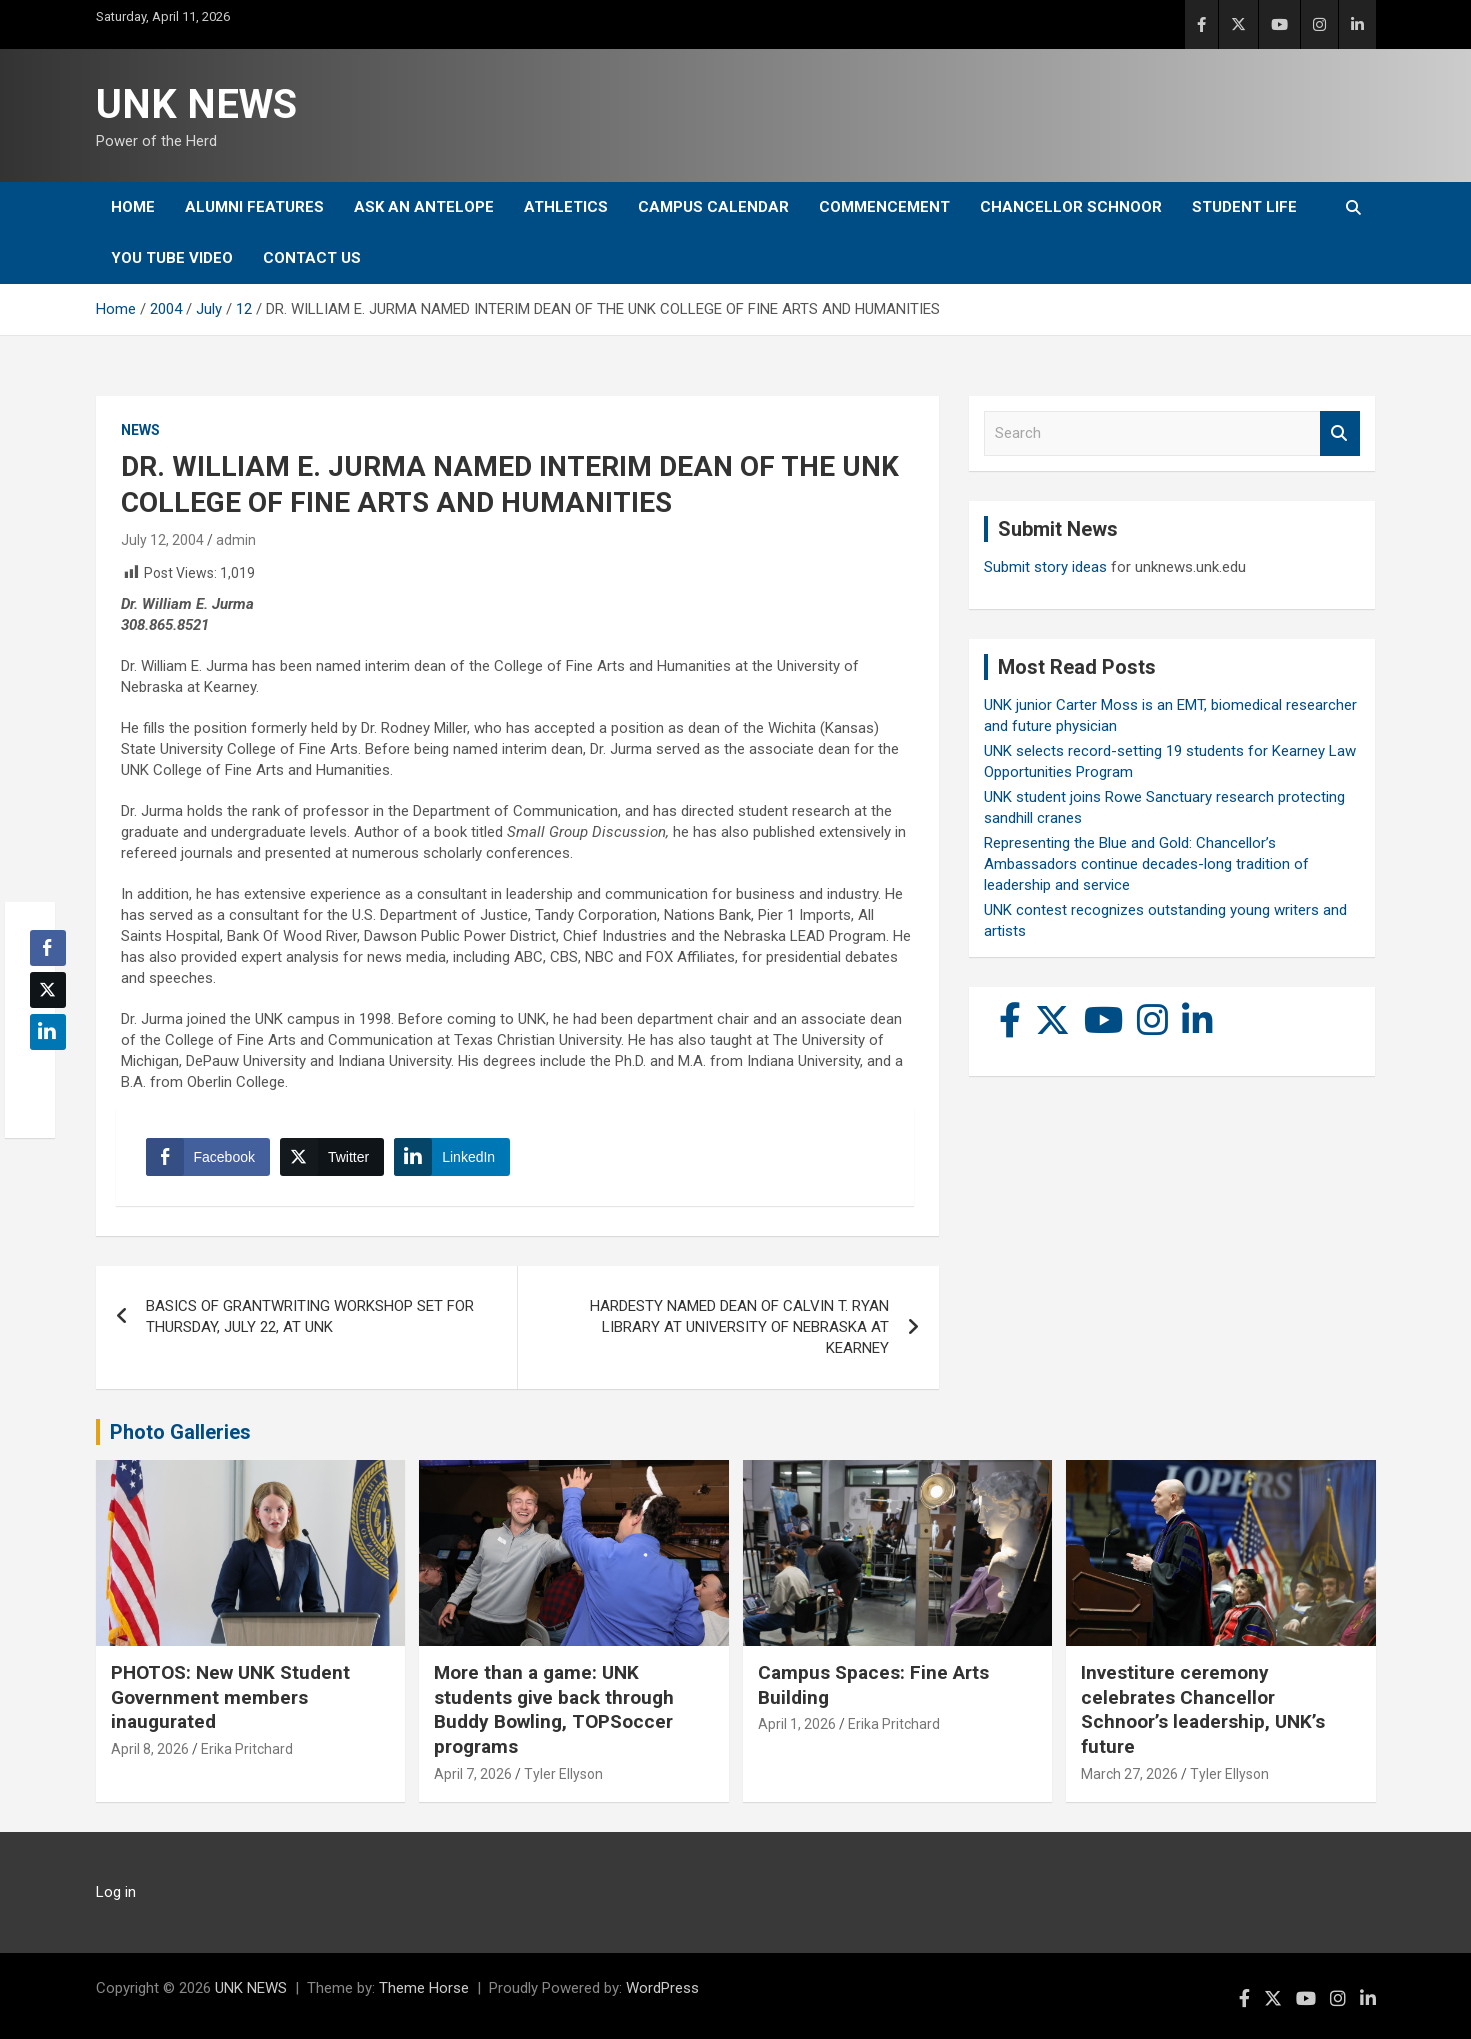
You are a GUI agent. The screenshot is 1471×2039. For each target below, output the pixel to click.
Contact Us (312, 258)
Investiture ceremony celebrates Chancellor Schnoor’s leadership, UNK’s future (1203, 1709)
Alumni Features (254, 207)
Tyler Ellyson (563, 1774)
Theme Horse (424, 1988)
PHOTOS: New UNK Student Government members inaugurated (230, 1697)
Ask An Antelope (424, 207)
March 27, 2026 (1129, 1774)
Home (133, 207)
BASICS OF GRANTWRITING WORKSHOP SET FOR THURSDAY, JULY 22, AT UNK (310, 1316)
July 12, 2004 (162, 540)
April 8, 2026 (150, 1749)
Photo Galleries (180, 1432)
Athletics (566, 207)
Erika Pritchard (247, 1749)
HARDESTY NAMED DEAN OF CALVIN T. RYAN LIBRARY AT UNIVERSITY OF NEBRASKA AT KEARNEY (739, 1327)
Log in (116, 1892)
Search (1340, 433)
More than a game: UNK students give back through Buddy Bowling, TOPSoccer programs (554, 1709)
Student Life (1244, 207)
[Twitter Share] (332, 1157)
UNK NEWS (196, 104)
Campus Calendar (713, 207)
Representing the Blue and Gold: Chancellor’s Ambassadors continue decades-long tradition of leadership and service (1146, 864)
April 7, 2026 (473, 1774)
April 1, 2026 (797, 1724)
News (140, 430)
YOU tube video (172, 258)
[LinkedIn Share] (452, 1157)
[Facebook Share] (208, 1157)
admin (236, 540)
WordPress (662, 1988)
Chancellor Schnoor (1071, 207)
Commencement (884, 207)
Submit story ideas (1045, 567)
